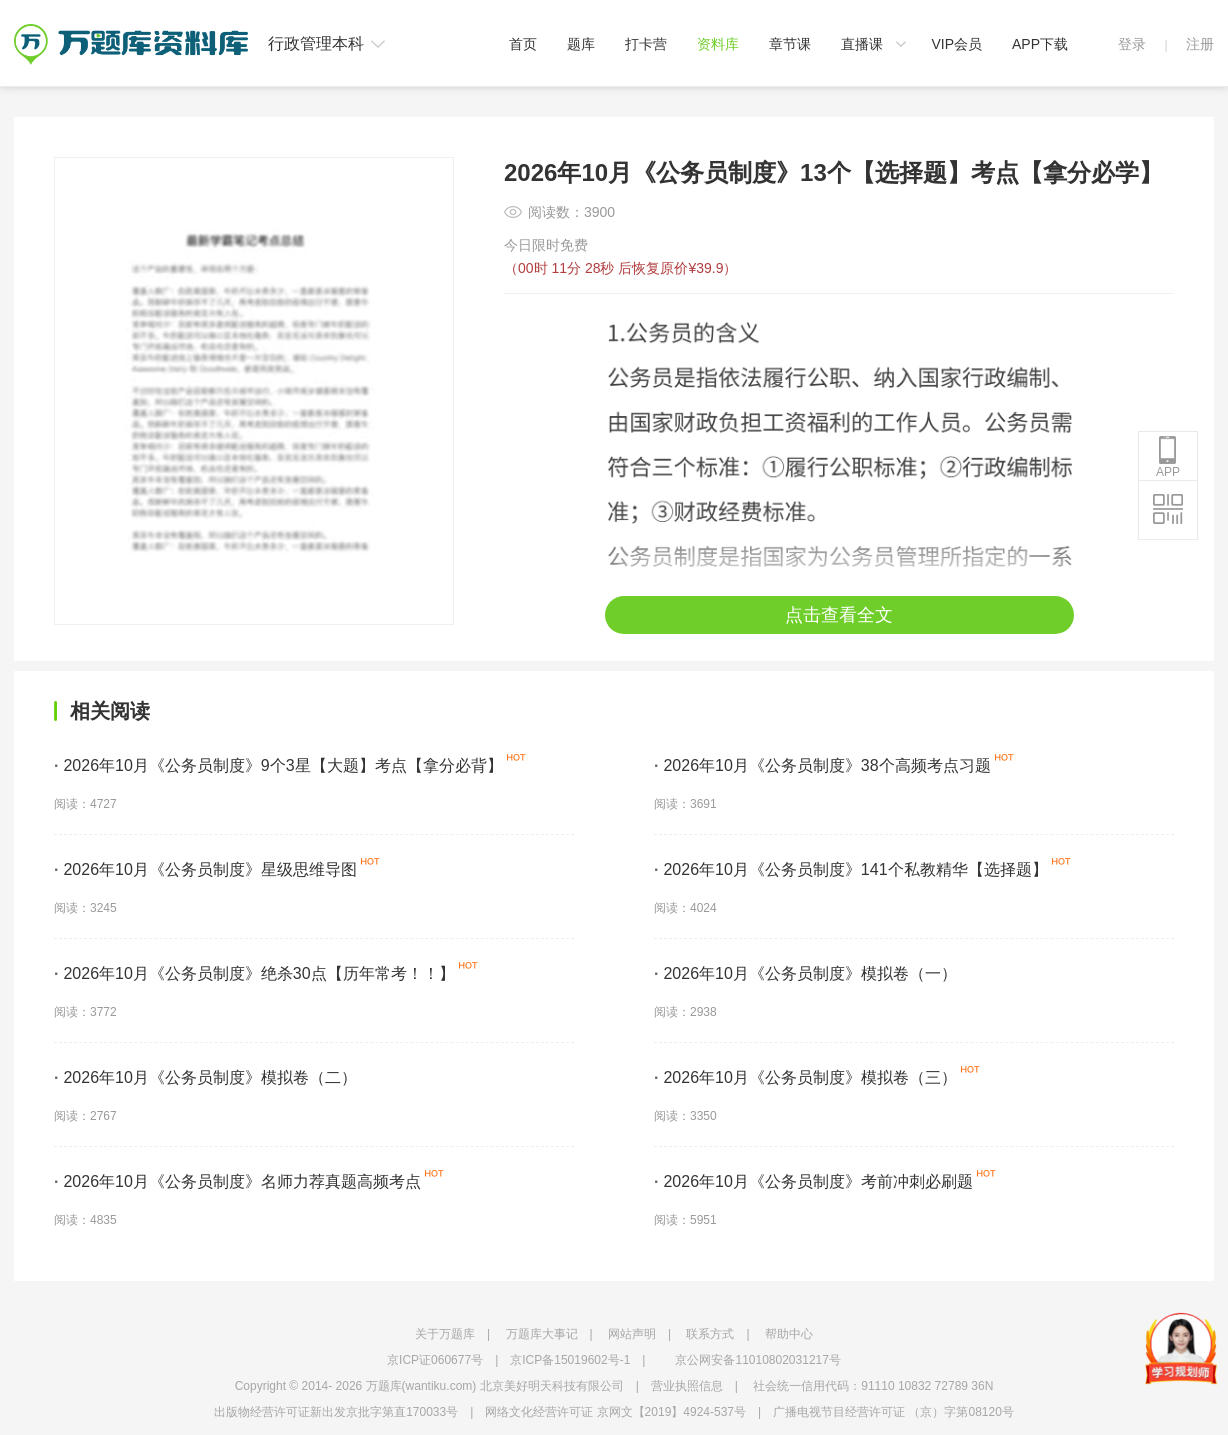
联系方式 (710, 1334)
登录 (1132, 44)
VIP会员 (956, 44)
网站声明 (632, 1334)
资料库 (718, 44)
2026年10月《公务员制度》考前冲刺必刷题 (813, 1181)
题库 (581, 44)
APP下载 (1040, 44)
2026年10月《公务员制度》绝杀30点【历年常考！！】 (254, 973)
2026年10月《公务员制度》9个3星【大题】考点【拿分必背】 (278, 765)
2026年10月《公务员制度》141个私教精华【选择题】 (851, 869)
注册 (1200, 44)
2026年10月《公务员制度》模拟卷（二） (205, 1077)
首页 (523, 44)
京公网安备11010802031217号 (757, 1360)
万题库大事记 (542, 1334)
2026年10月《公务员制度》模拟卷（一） (805, 973)
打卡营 (646, 44)
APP (1168, 457)
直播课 (862, 44)
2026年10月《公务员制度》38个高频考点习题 (822, 765)
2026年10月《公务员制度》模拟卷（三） (805, 1077)
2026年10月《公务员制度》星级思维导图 (205, 869)
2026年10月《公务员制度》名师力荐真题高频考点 (237, 1181)
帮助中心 (789, 1334)
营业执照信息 (687, 1386)
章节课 (790, 44)
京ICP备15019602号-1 (570, 1360)
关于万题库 (445, 1334)
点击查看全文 (839, 615)
